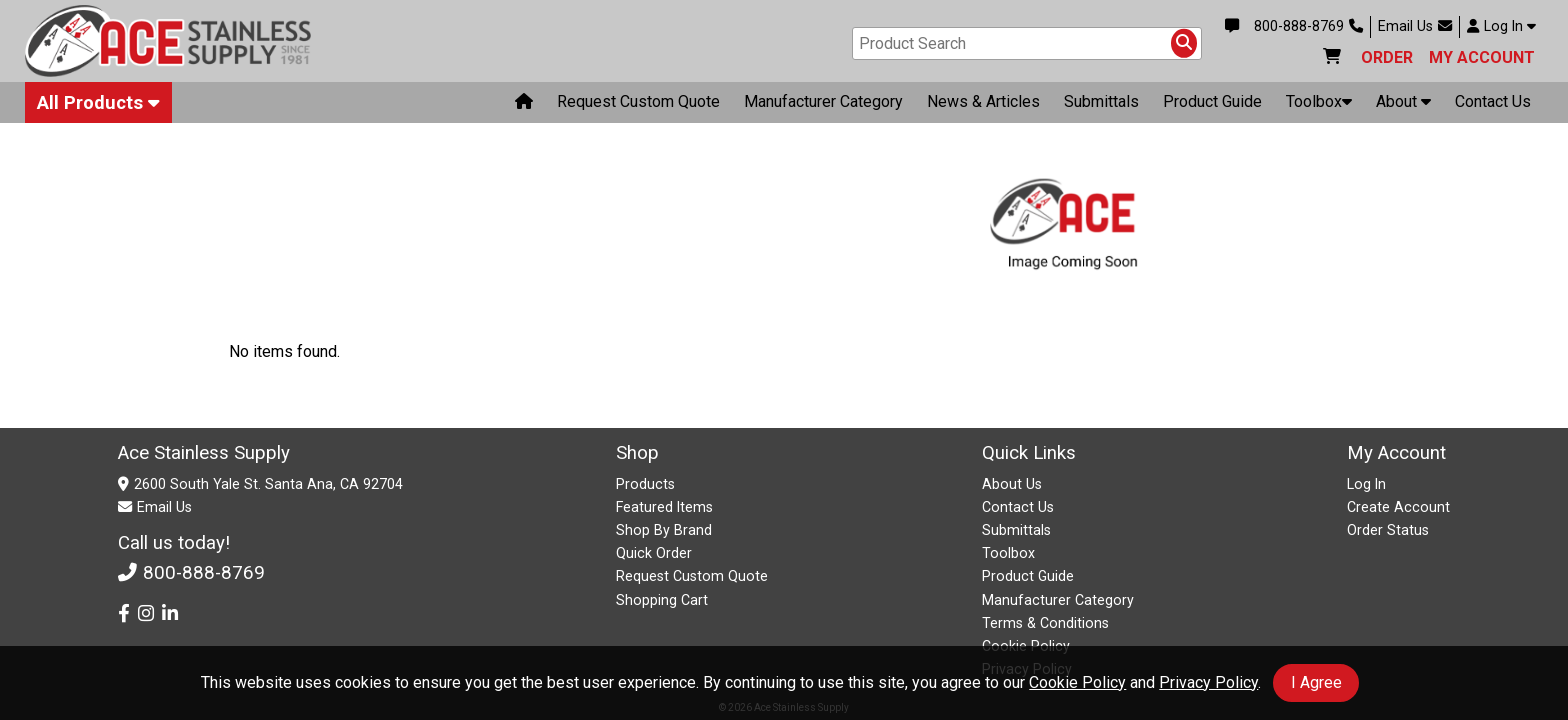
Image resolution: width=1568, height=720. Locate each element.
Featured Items (664, 507)
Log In (1501, 27)
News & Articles (983, 105)
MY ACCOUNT (1482, 59)
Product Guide (1212, 105)
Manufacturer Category (823, 105)
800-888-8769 (1308, 27)
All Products (98, 105)
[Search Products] (1184, 45)
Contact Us (1493, 105)
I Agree (1316, 682)
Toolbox (1319, 105)
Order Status (1388, 530)
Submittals (1101, 105)
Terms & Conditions (1045, 623)
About (1403, 105)
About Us (1012, 484)
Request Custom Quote (638, 105)
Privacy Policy (1208, 682)
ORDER (1387, 59)
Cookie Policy (1077, 682)
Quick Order (654, 553)
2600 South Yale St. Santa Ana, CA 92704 (268, 484)
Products (645, 484)
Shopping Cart (662, 600)
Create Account (1398, 507)
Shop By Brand (664, 530)
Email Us (1415, 27)
